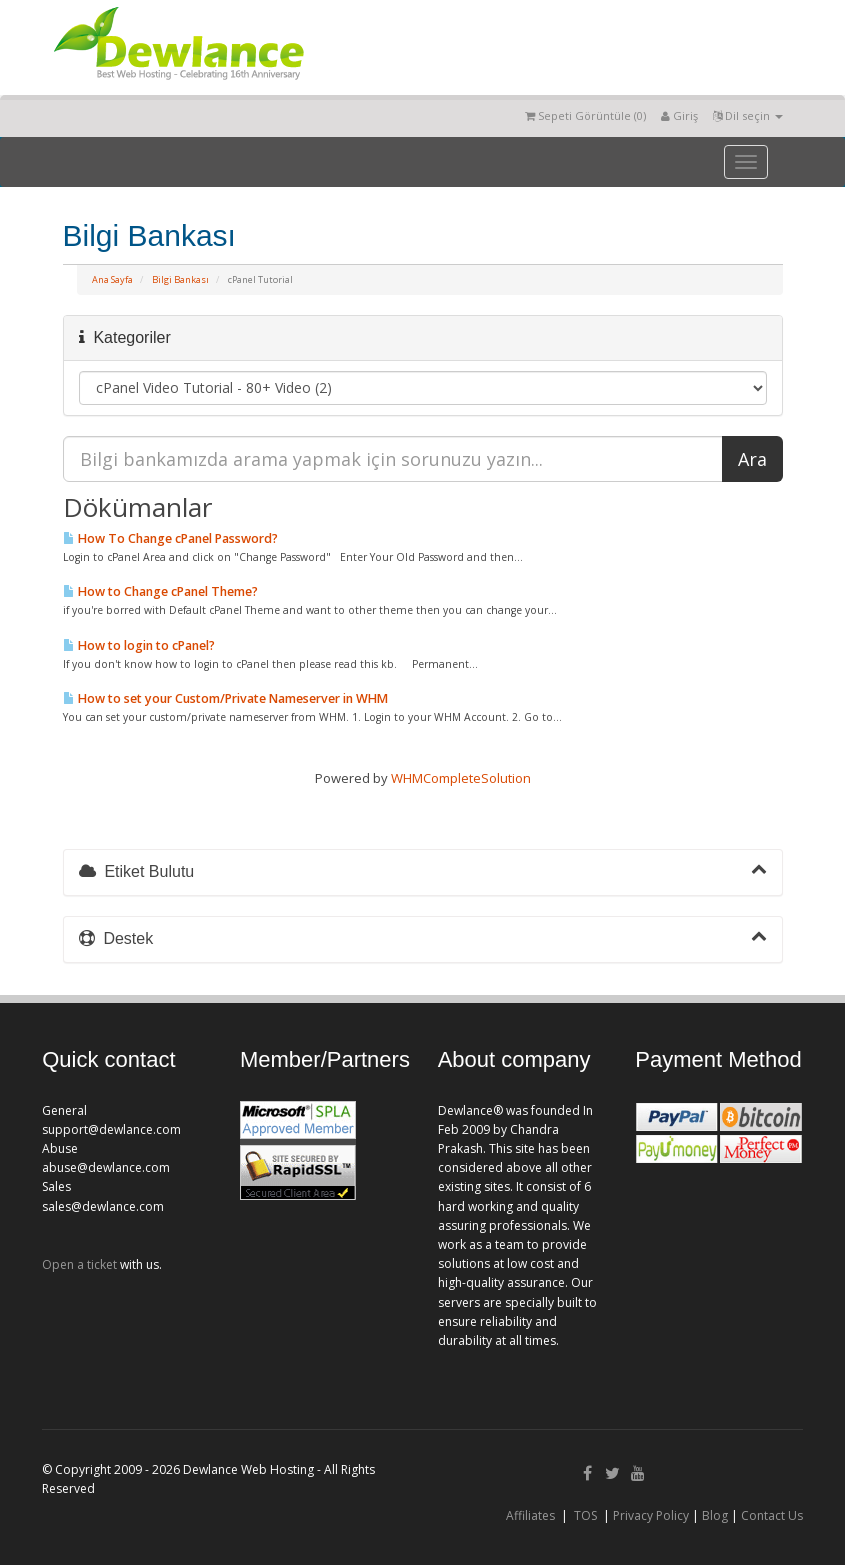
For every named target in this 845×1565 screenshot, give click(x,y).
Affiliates (530, 1515)
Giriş (679, 115)
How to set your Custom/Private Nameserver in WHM (225, 698)
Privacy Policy (651, 1515)
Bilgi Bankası (180, 279)
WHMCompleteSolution (461, 778)
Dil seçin (748, 115)
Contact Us (772, 1515)
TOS (585, 1515)
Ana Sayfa (112, 279)
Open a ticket (79, 1264)
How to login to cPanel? (139, 645)
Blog (715, 1515)
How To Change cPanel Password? (170, 538)
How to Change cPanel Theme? (160, 591)
